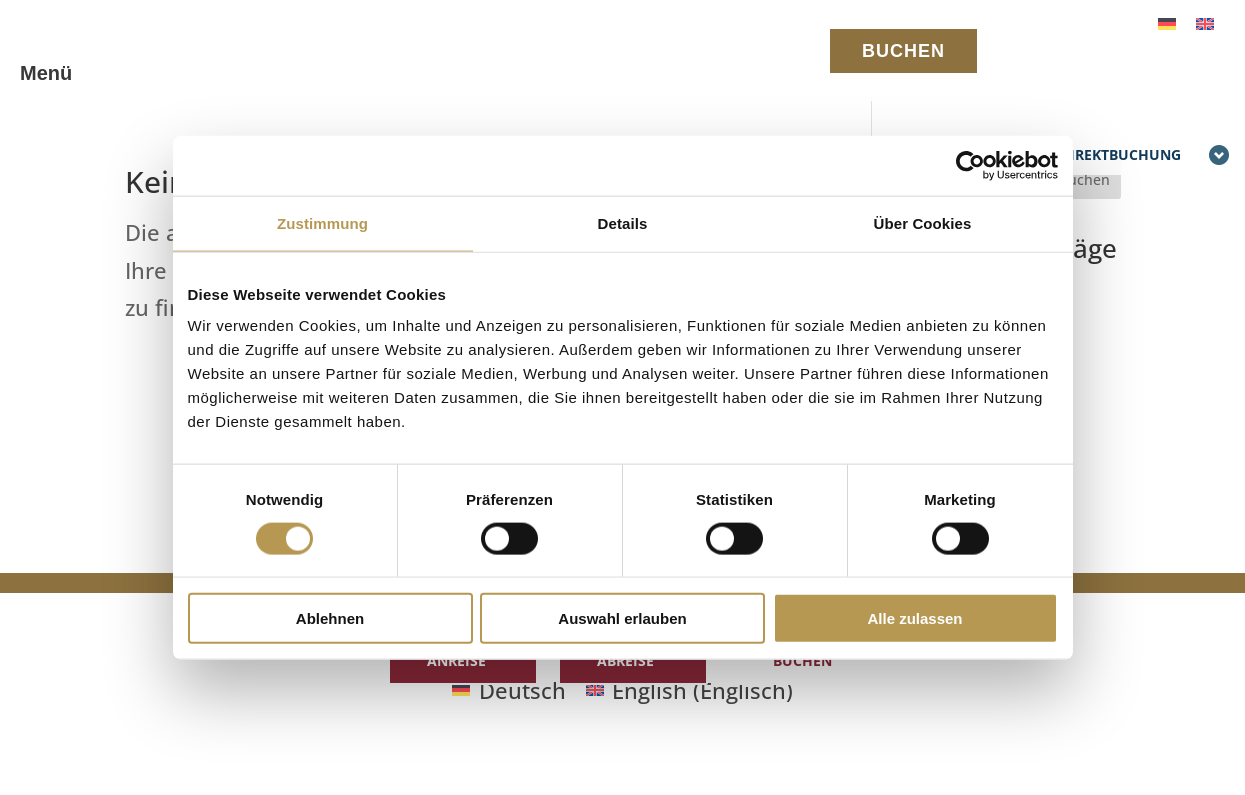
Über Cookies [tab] (923, 222)
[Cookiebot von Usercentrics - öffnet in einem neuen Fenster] (970, 165)
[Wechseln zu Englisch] (1205, 21)
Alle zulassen (914, 618)
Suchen (1085, 179)
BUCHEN (903, 51)
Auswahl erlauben (622, 618)
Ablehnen (330, 618)
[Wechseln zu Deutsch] (1167, 21)
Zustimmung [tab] (322, 222)
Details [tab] (623, 222)
